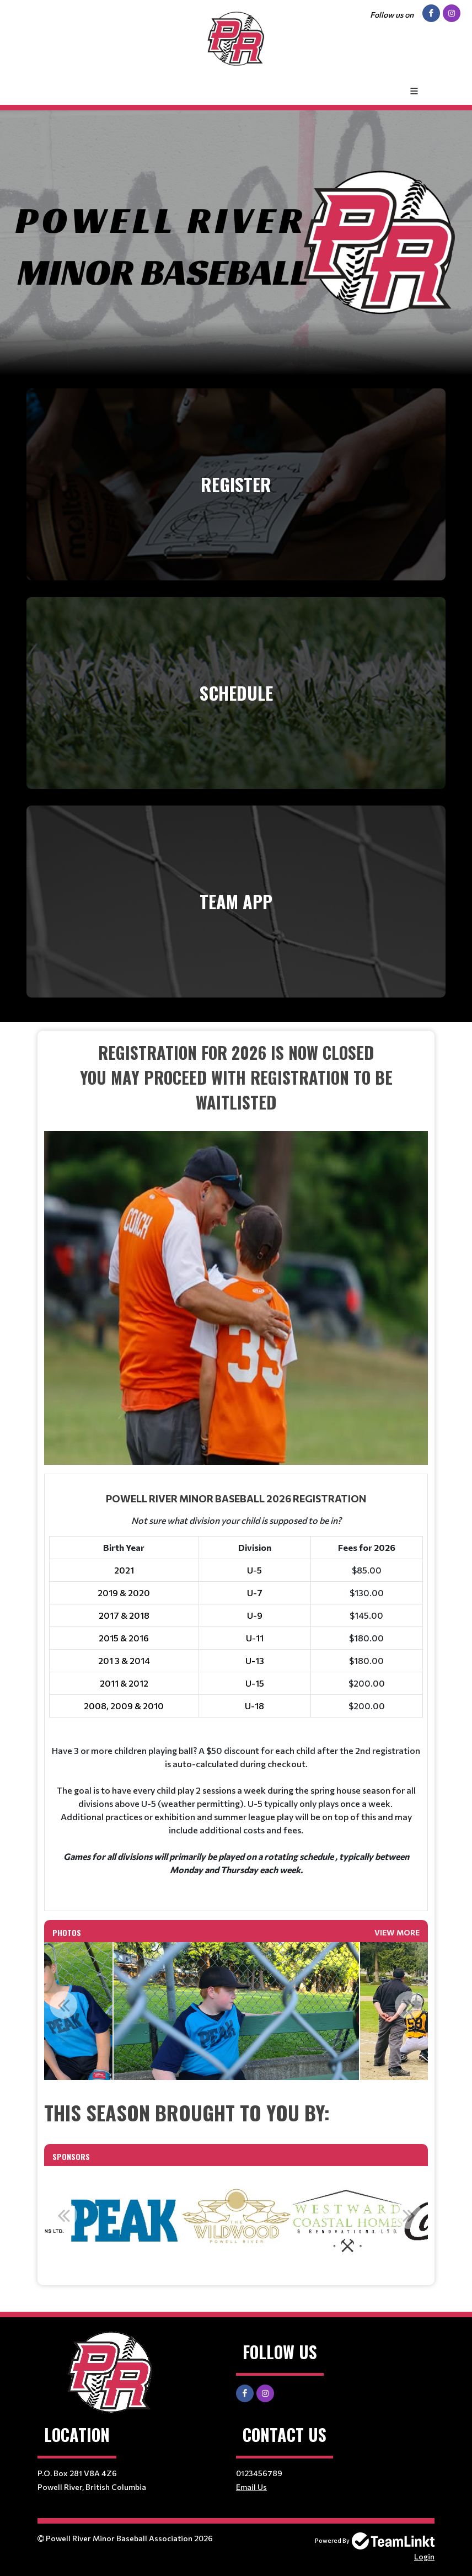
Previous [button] (63, 2005)
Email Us (251, 2487)
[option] (236, 2011)
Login (424, 2556)
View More (397, 1932)
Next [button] (408, 2005)
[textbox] (236, 1252)
